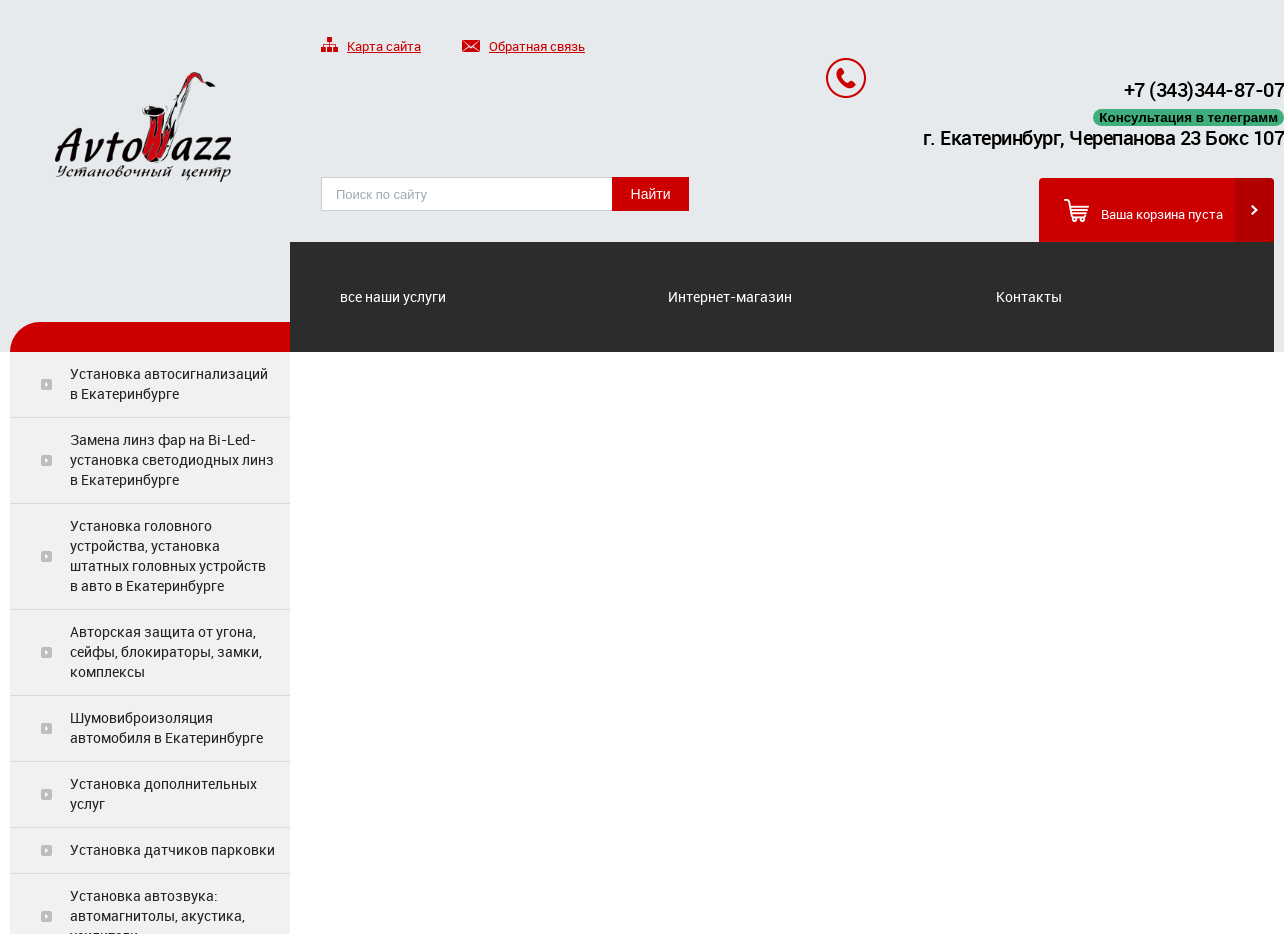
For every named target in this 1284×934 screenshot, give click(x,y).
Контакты (1029, 296)
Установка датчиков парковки (172, 849)
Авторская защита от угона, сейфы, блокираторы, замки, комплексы (166, 651)
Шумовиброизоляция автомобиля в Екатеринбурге (166, 727)
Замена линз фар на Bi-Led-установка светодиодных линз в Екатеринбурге (172, 459)
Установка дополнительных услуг (163, 793)
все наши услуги (393, 296)
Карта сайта (371, 47)
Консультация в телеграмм (1188, 117)
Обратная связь (523, 47)
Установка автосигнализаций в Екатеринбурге (169, 383)
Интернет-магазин (730, 296)
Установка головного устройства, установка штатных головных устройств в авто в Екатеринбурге (168, 555)
